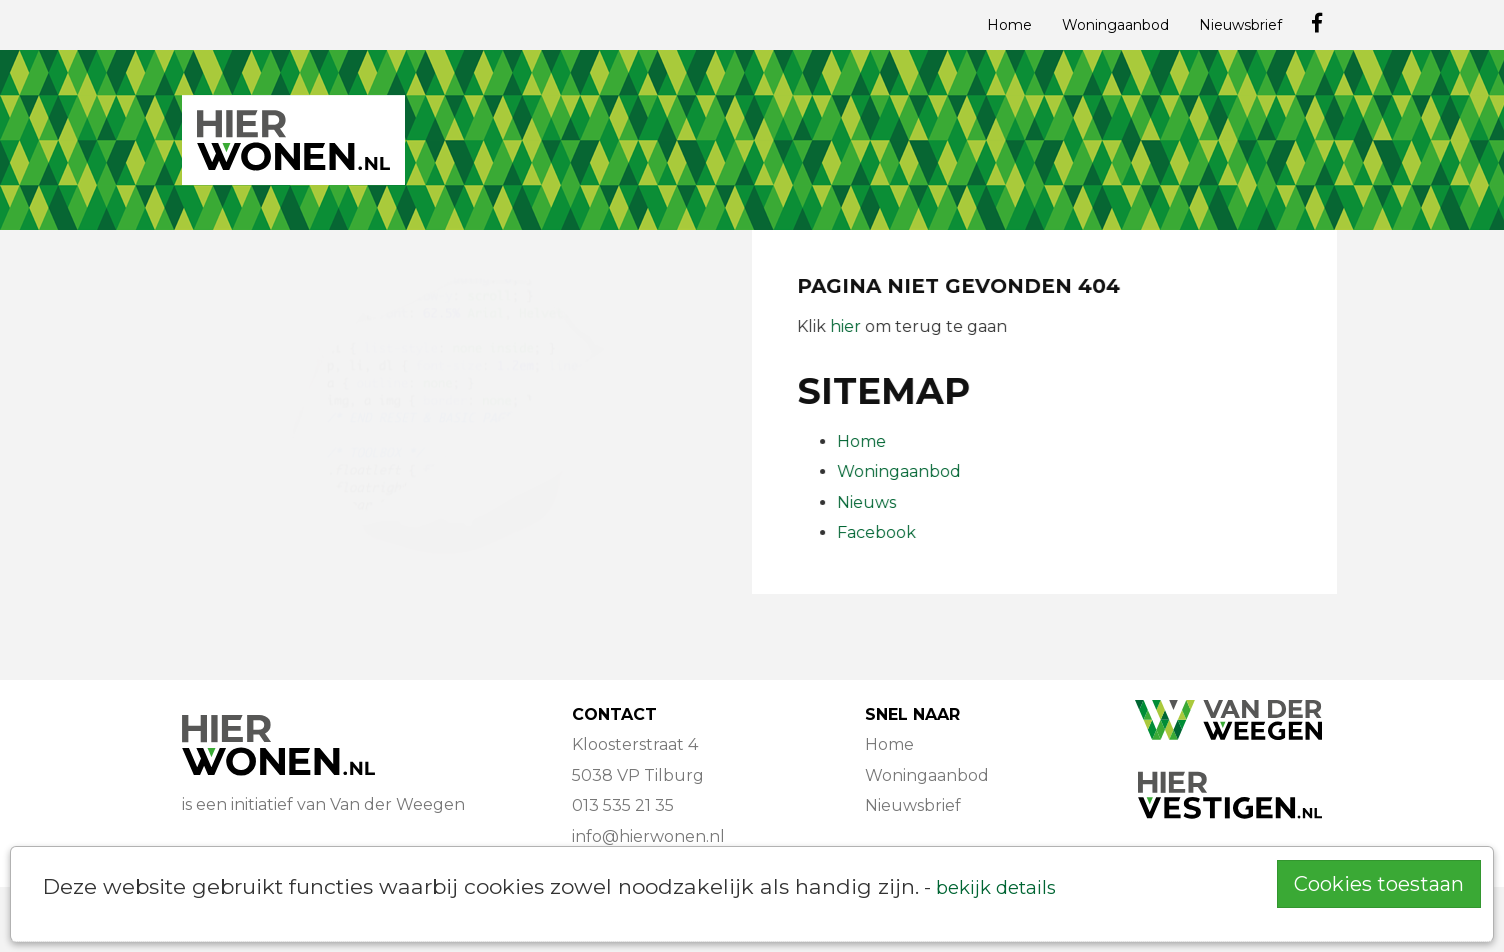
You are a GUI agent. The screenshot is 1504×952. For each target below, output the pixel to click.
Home (1009, 25)
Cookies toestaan (1379, 884)
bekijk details (996, 887)
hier (846, 326)
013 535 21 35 (623, 805)
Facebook (877, 532)
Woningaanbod (1115, 25)
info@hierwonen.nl (648, 836)
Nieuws (867, 502)
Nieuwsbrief (1240, 25)
